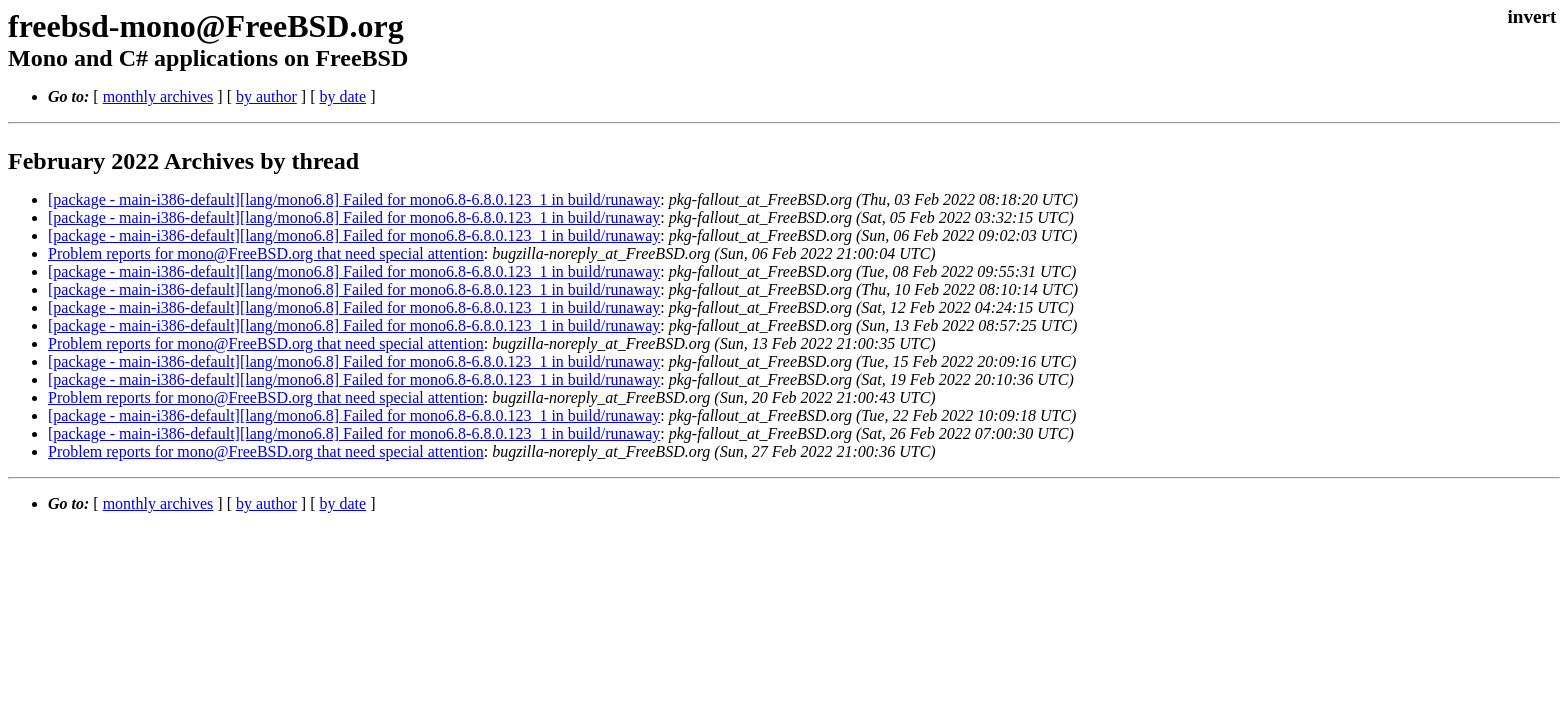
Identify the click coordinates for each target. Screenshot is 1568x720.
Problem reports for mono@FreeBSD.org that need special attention (266, 253)
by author (266, 96)
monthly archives (158, 96)
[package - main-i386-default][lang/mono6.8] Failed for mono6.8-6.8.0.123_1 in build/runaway (354, 199)
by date (342, 96)
